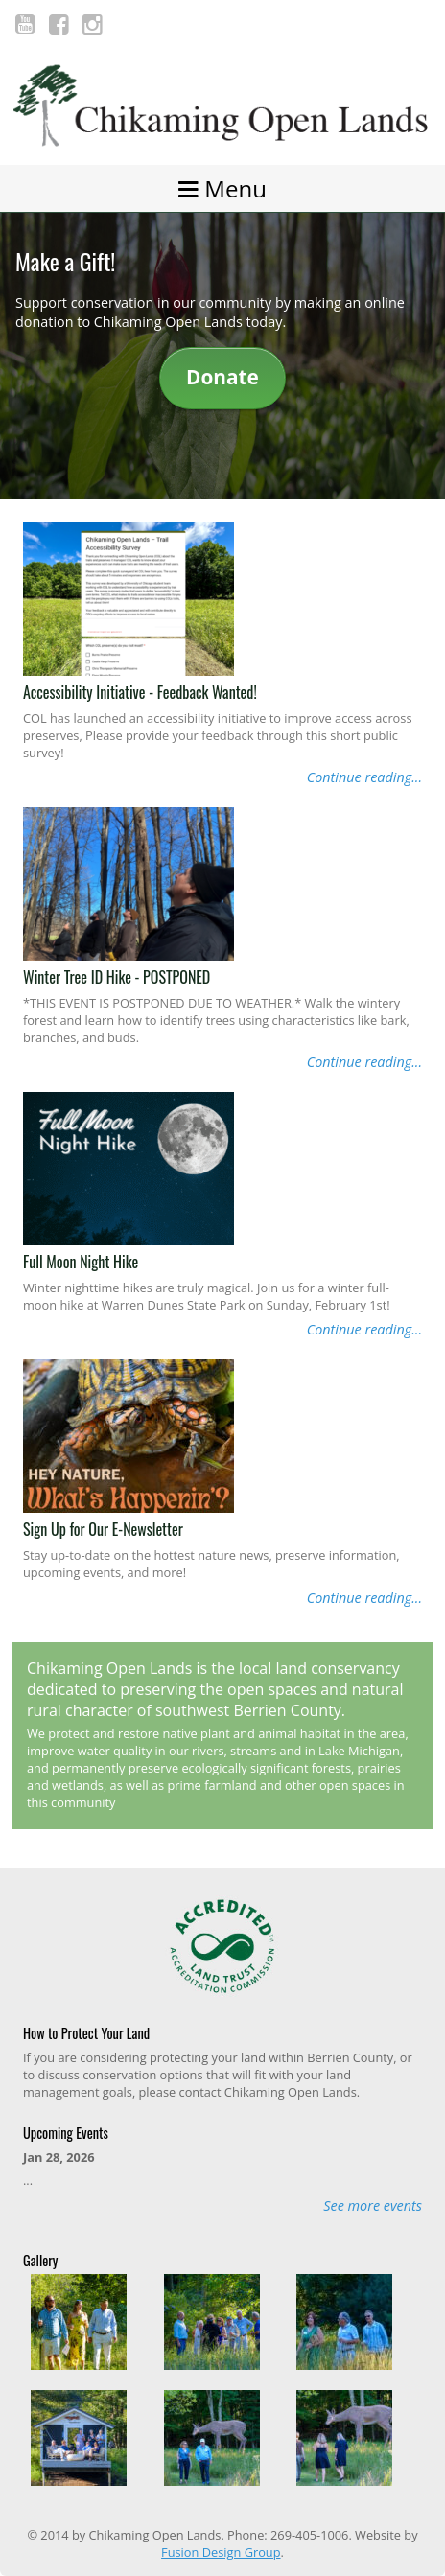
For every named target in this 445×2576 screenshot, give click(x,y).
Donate (222, 376)
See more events (372, 2205)
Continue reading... (364, 777)
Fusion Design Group (220, 2552)
